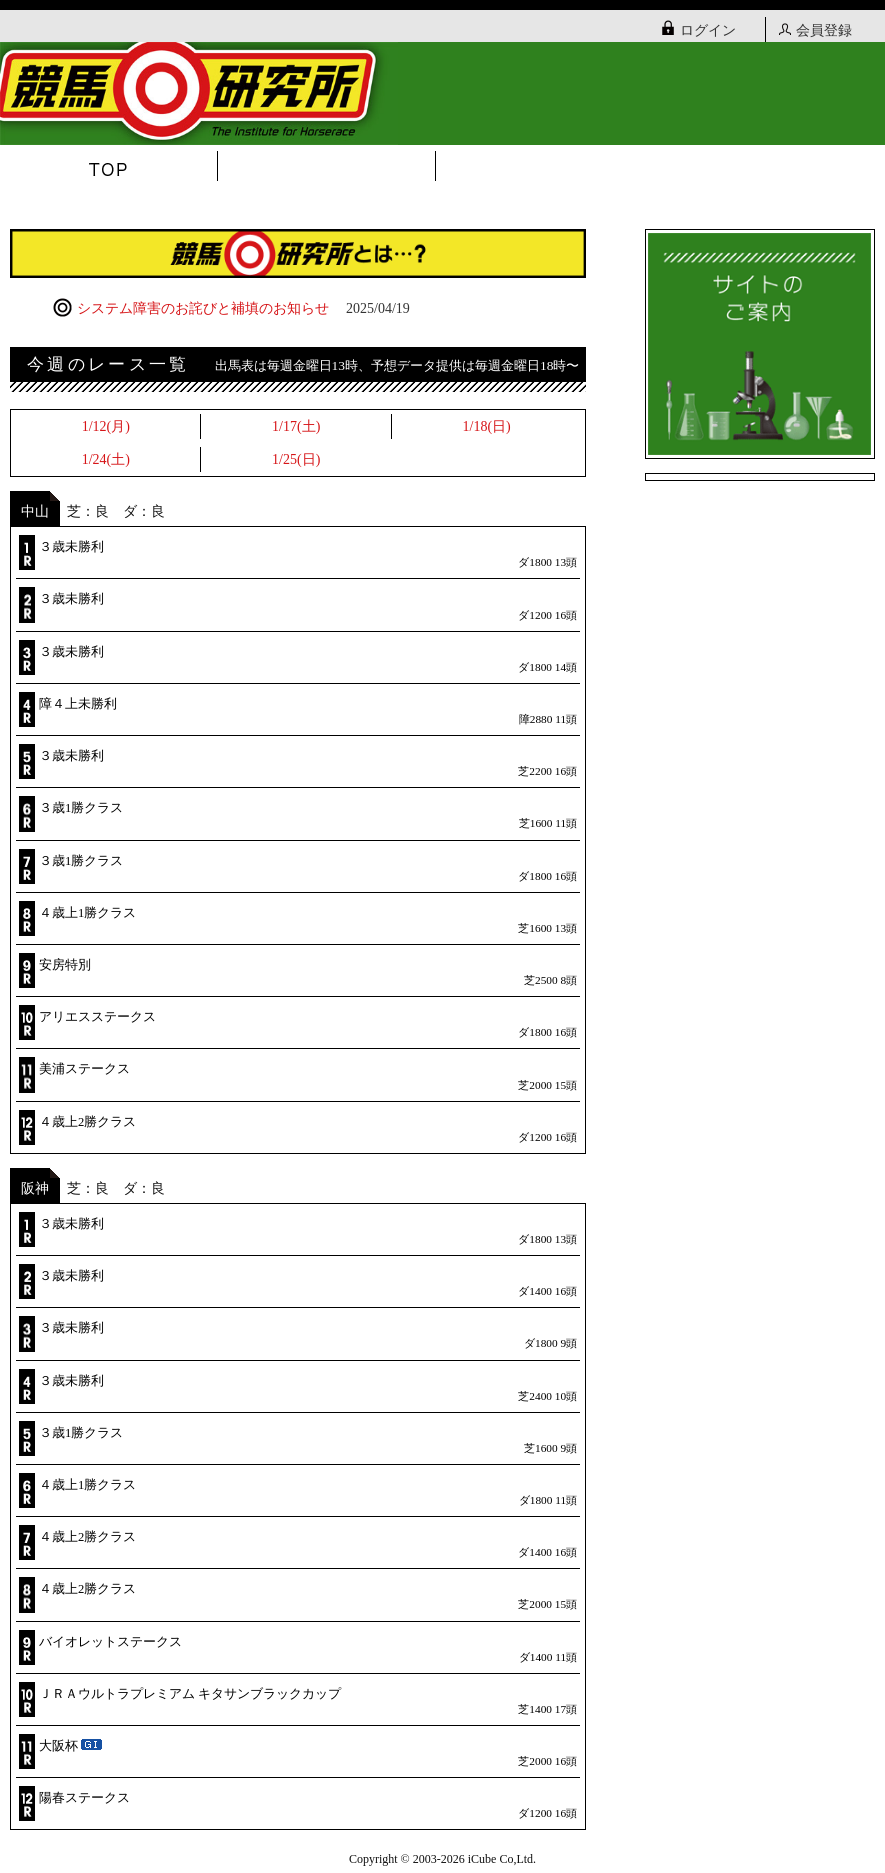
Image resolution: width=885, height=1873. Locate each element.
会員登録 (816, 30)
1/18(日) (487, 426)
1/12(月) (106, 426)
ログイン (699, 30)
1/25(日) (296, 459)
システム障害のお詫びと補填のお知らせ (231, 308)
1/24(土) (106, 459)
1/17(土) (296, 426)
